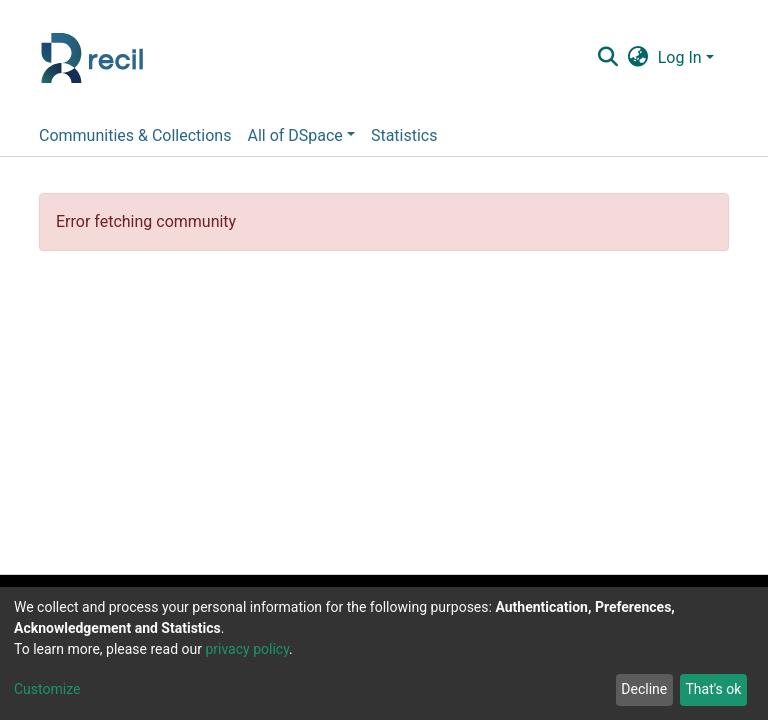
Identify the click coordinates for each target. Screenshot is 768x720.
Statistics (404, 135)
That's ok (713, 689)
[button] (637, 58)
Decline (644, 689)
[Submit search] (607, 58)
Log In (680, 57)
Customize (47, 689)
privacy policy (247, 649)
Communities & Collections (135, 135)
